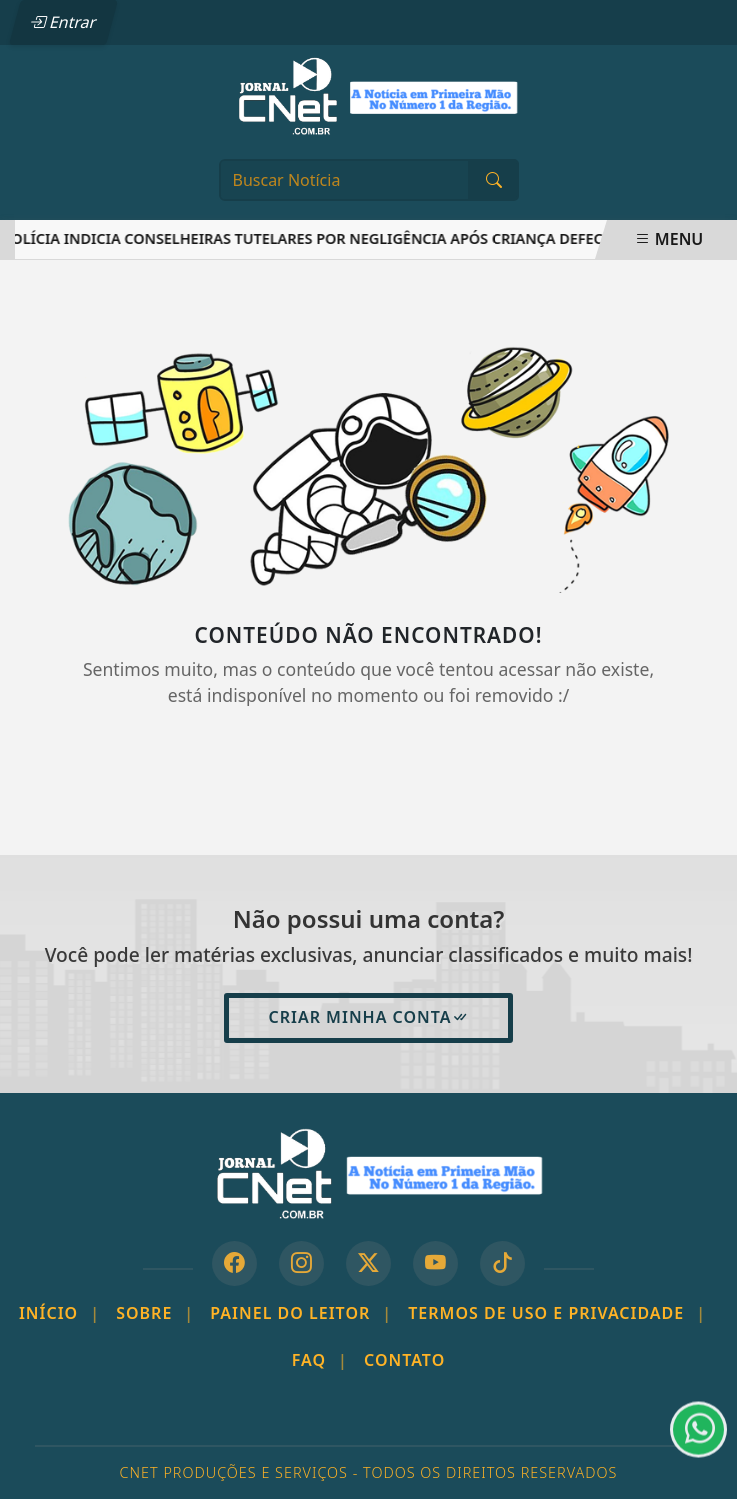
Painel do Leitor (301, 1313)
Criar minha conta (368, 1017)
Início (59, 1313)
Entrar (63, 22)
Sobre (155, 1313)
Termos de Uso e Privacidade (557, 1313)
